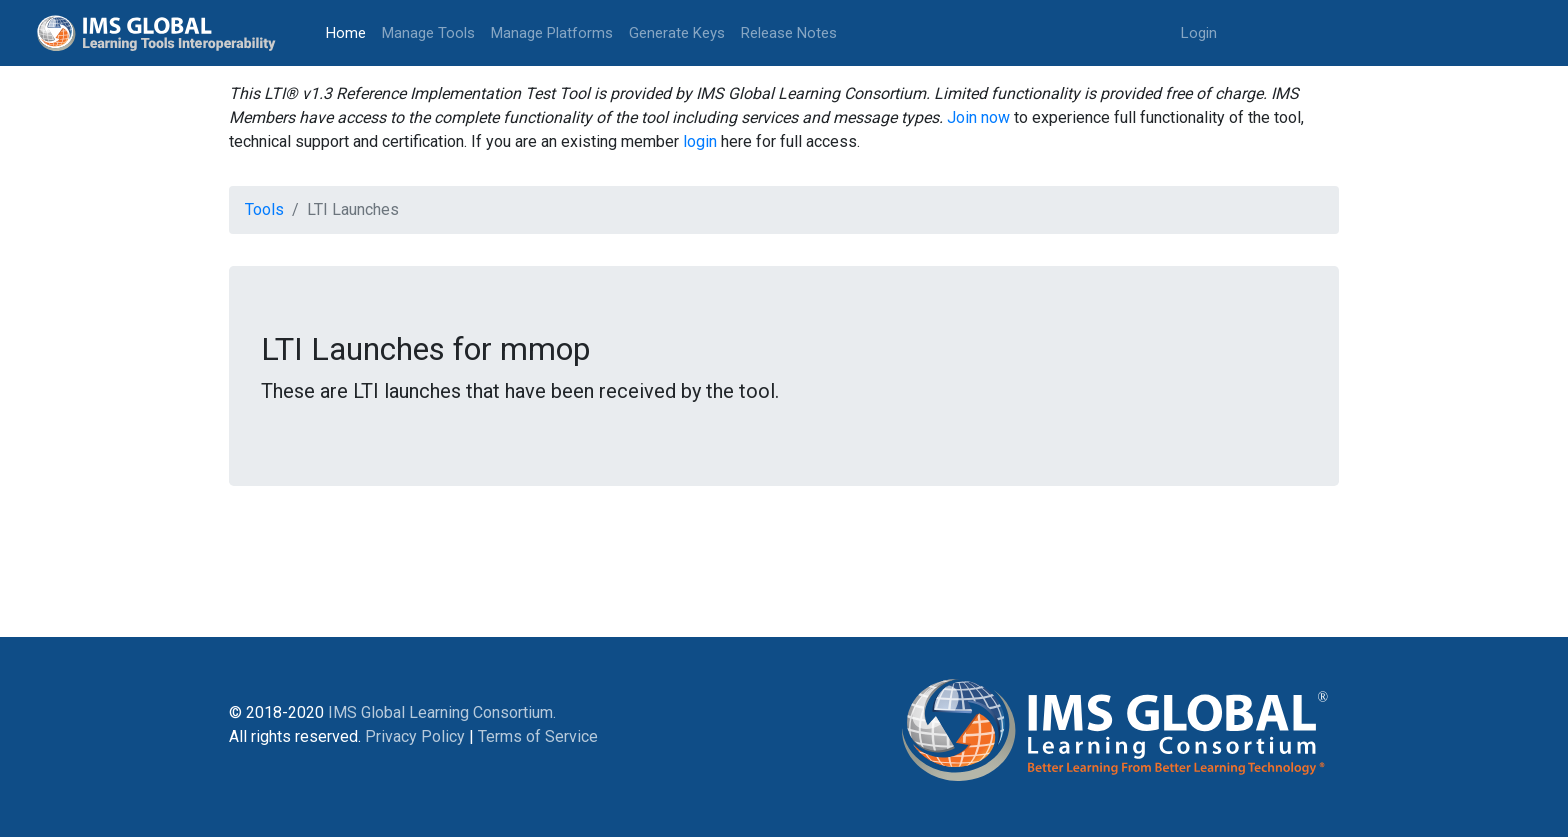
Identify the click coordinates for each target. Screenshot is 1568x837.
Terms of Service (538, 736)
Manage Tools (428, 33)
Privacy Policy (415, 736)
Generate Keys (677, 33)
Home (350, 31)
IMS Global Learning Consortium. (442, 712)
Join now (978, 117)
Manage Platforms (552, 33)
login (700, 141)
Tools (264, 209)
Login (1199, 33)
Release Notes (789, 33)
